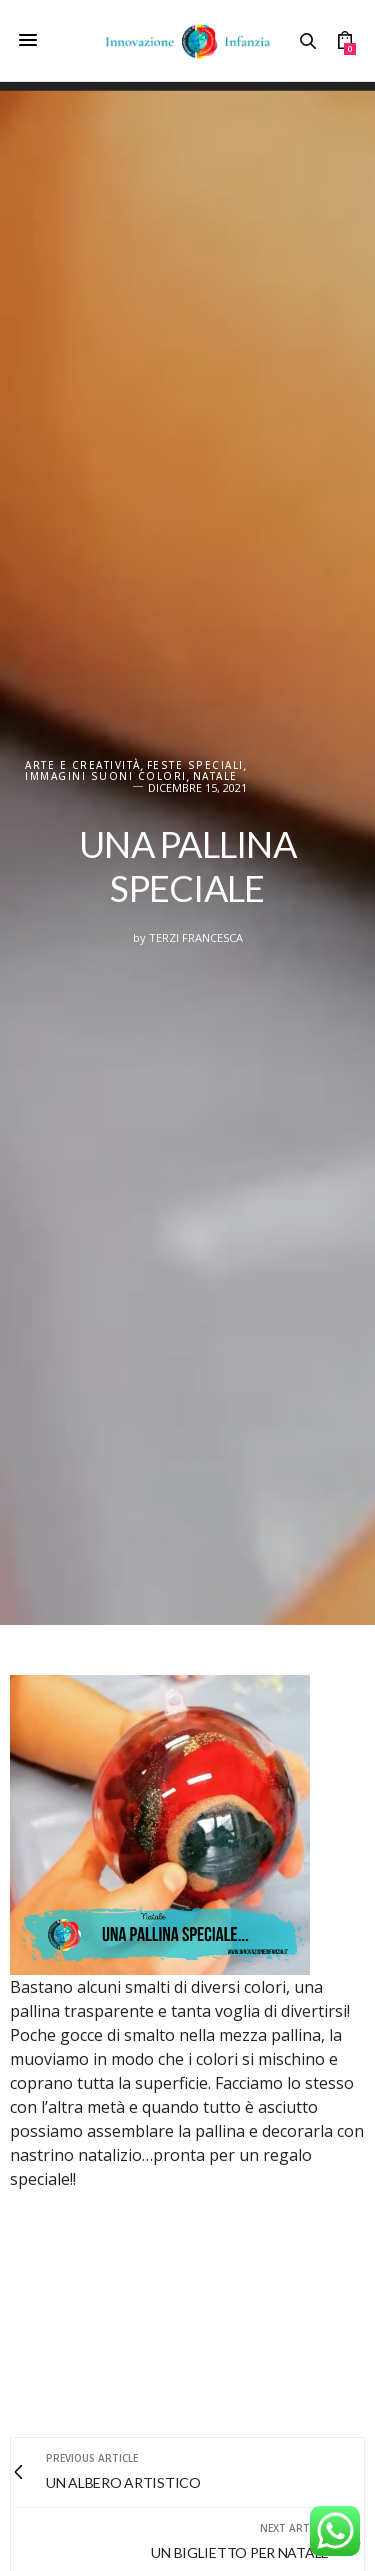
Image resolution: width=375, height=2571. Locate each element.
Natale (215, 776)
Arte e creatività (83, 765)
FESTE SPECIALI (195, 765)
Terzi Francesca (196, 937)
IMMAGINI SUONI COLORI (106, 776)
